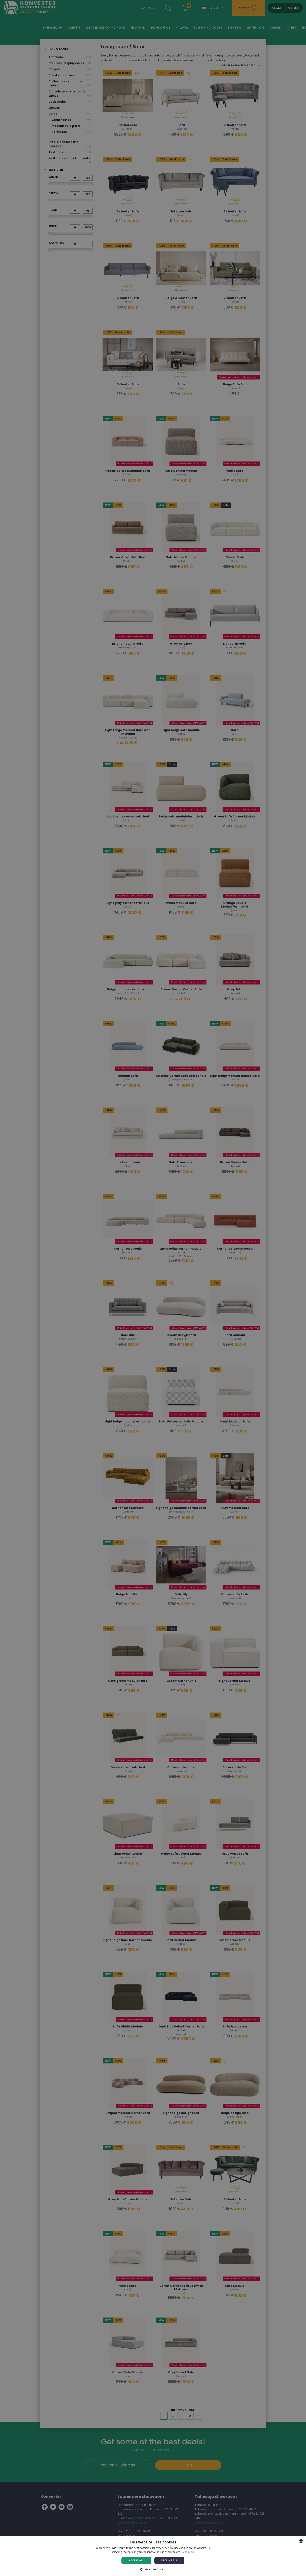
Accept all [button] (136, 2560)
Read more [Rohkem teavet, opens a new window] (188, 2552)
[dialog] (153, 1288)
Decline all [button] (169, 2560)
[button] (153, 2569)
